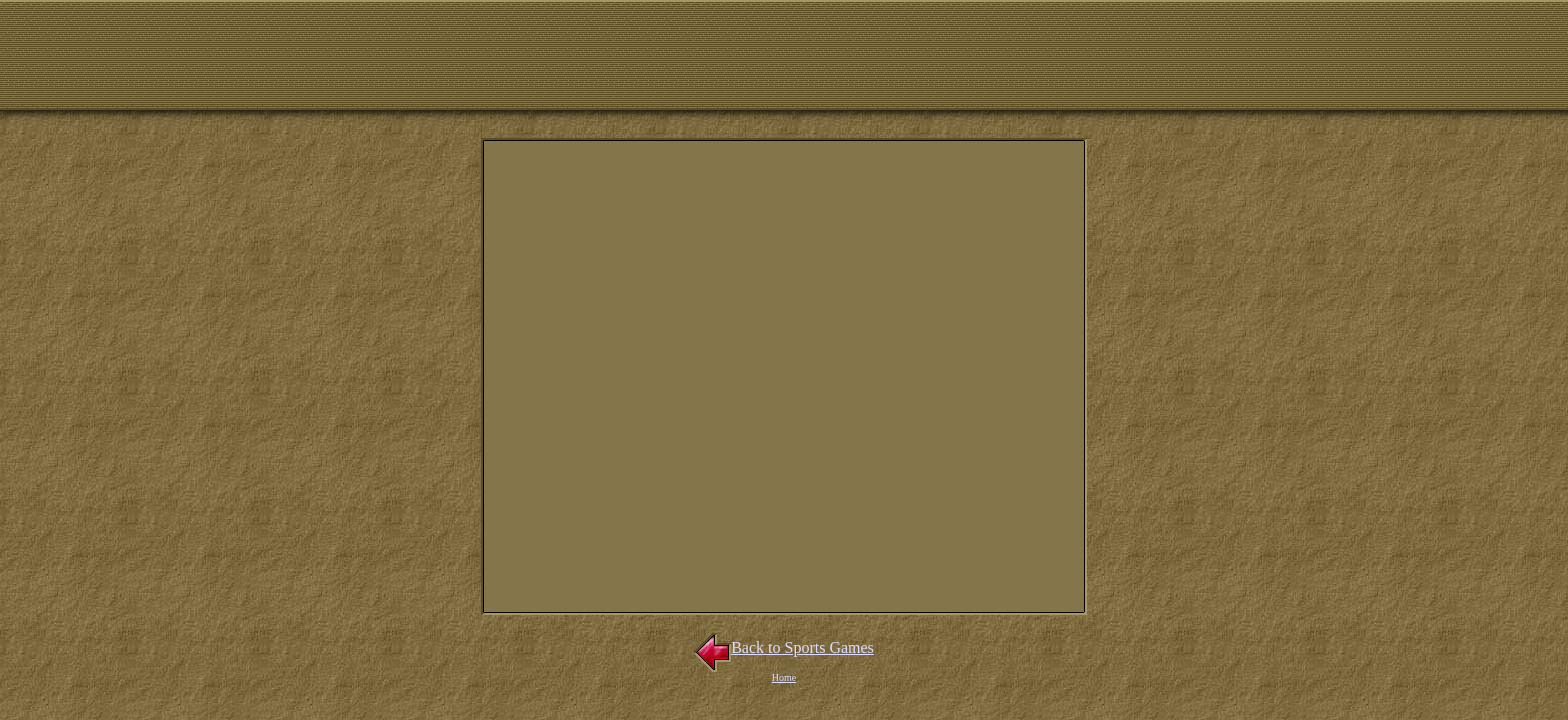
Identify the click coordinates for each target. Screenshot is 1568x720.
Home (784, 677)
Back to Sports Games (784, 647)
